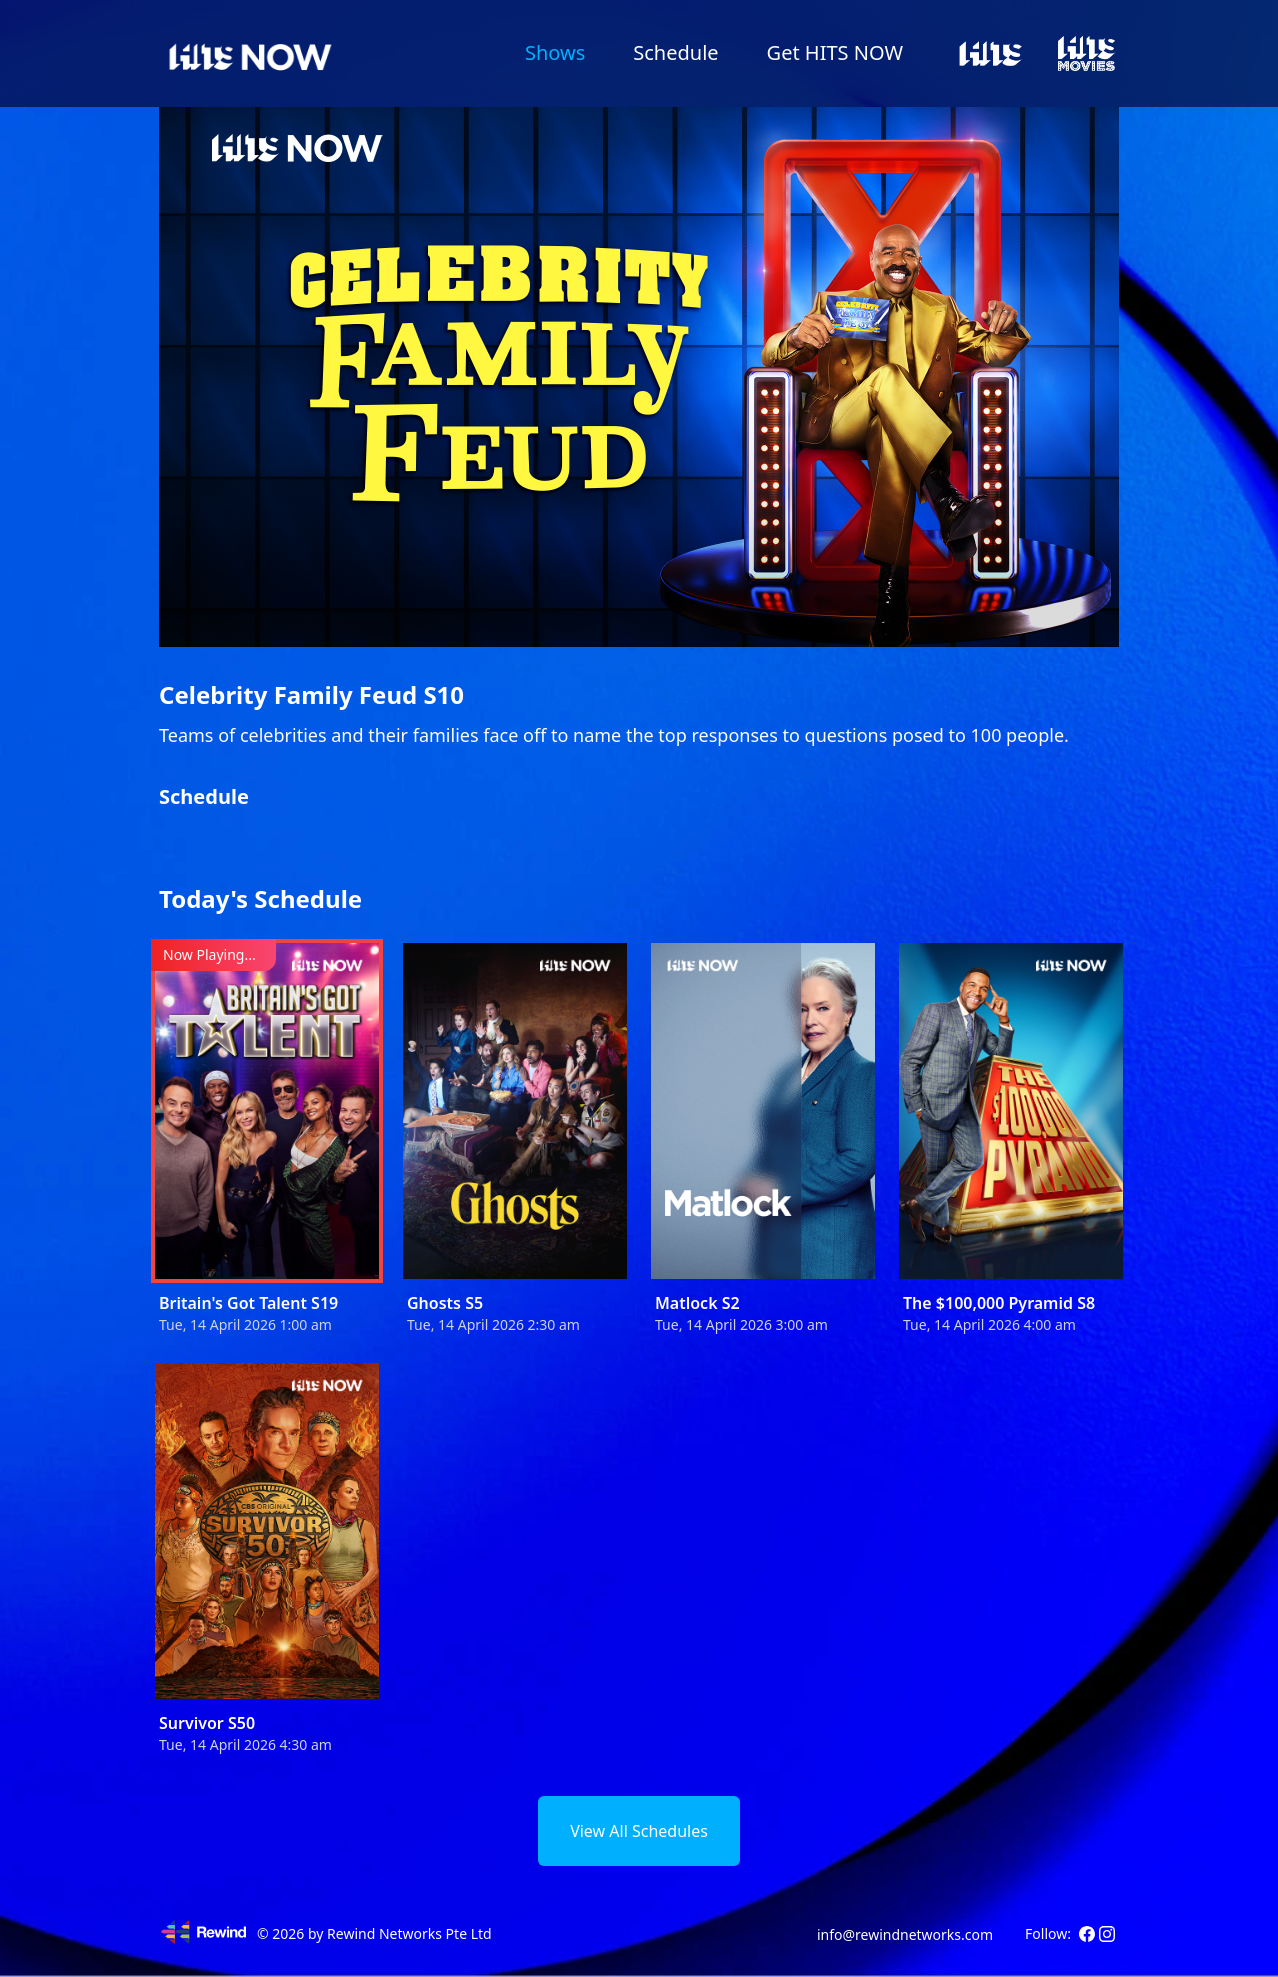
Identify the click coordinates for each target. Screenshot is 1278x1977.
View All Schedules (639, 1831)
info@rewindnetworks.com (905, 1934)
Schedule (675, 52)
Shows (555, 52)
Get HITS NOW (835, 52)
